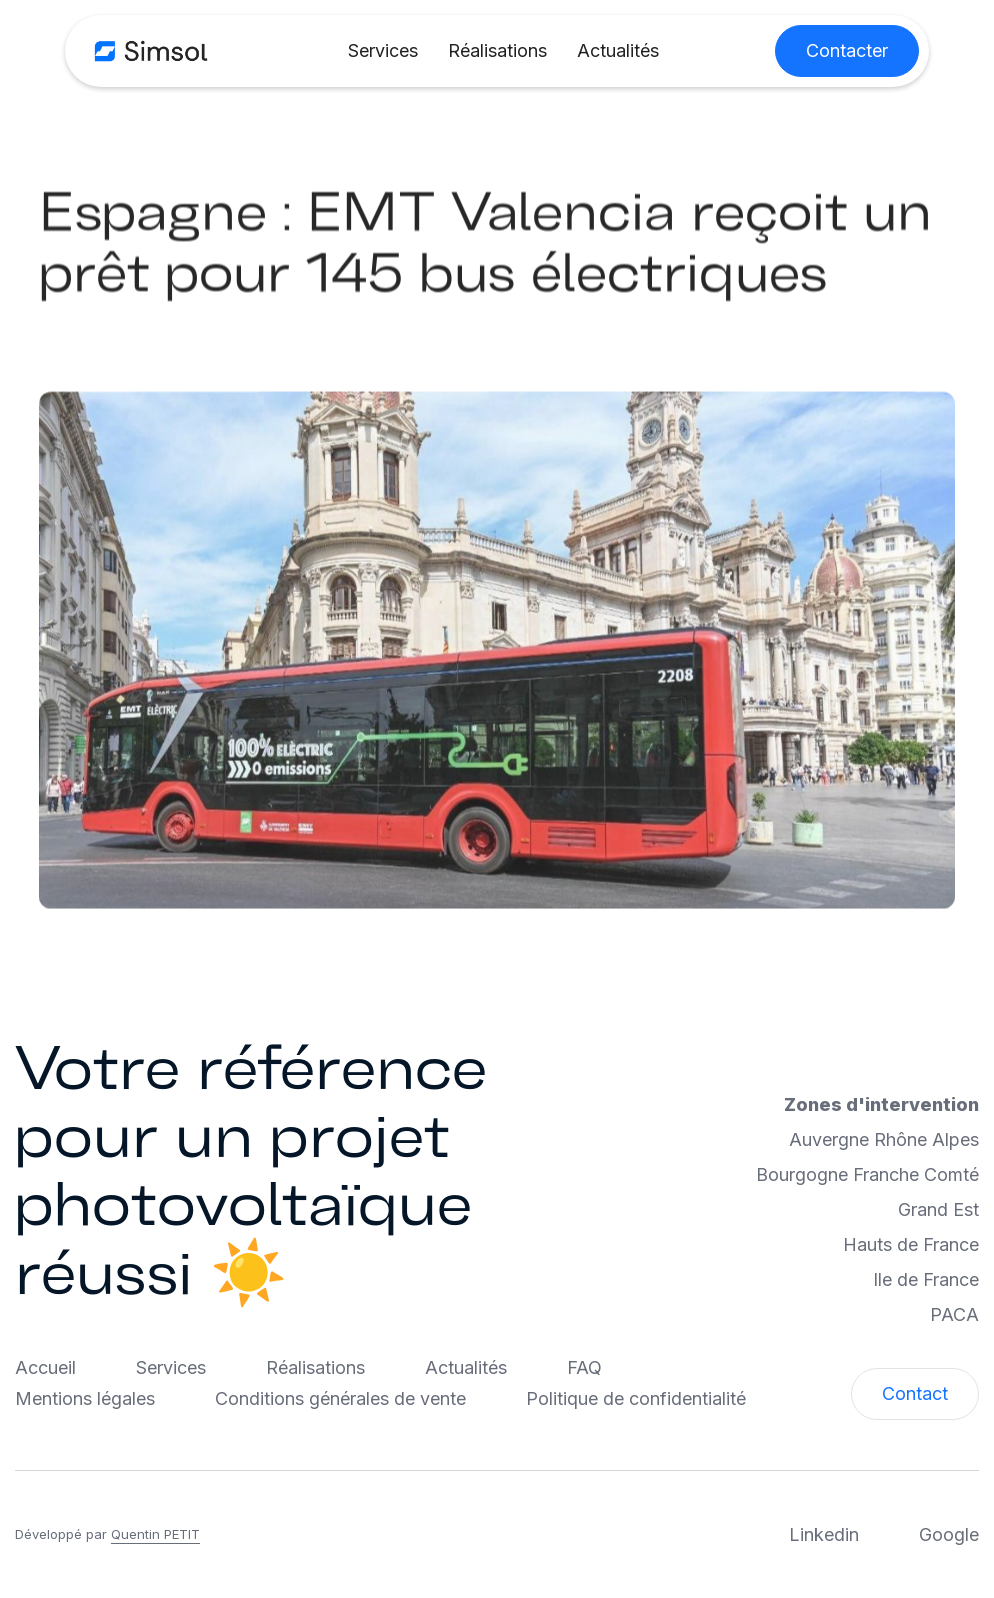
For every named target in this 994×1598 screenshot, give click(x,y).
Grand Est (938, 1209)
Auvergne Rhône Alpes (884, 1139)
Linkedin (824, 1534)
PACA (954, 1314)
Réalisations (497, 50)
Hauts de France (911, 1244)
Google (949, 1534)
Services (383, 50)
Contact (915, 1393)
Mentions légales (85, 1398)
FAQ (584, 1367)
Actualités (618, 50)
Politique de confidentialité (636, 1398)
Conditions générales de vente (340, 1398)
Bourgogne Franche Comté (867, 1174)
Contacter (847, 50)
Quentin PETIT (155, 1534)
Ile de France (926, 1279)
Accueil (45, 1367)
